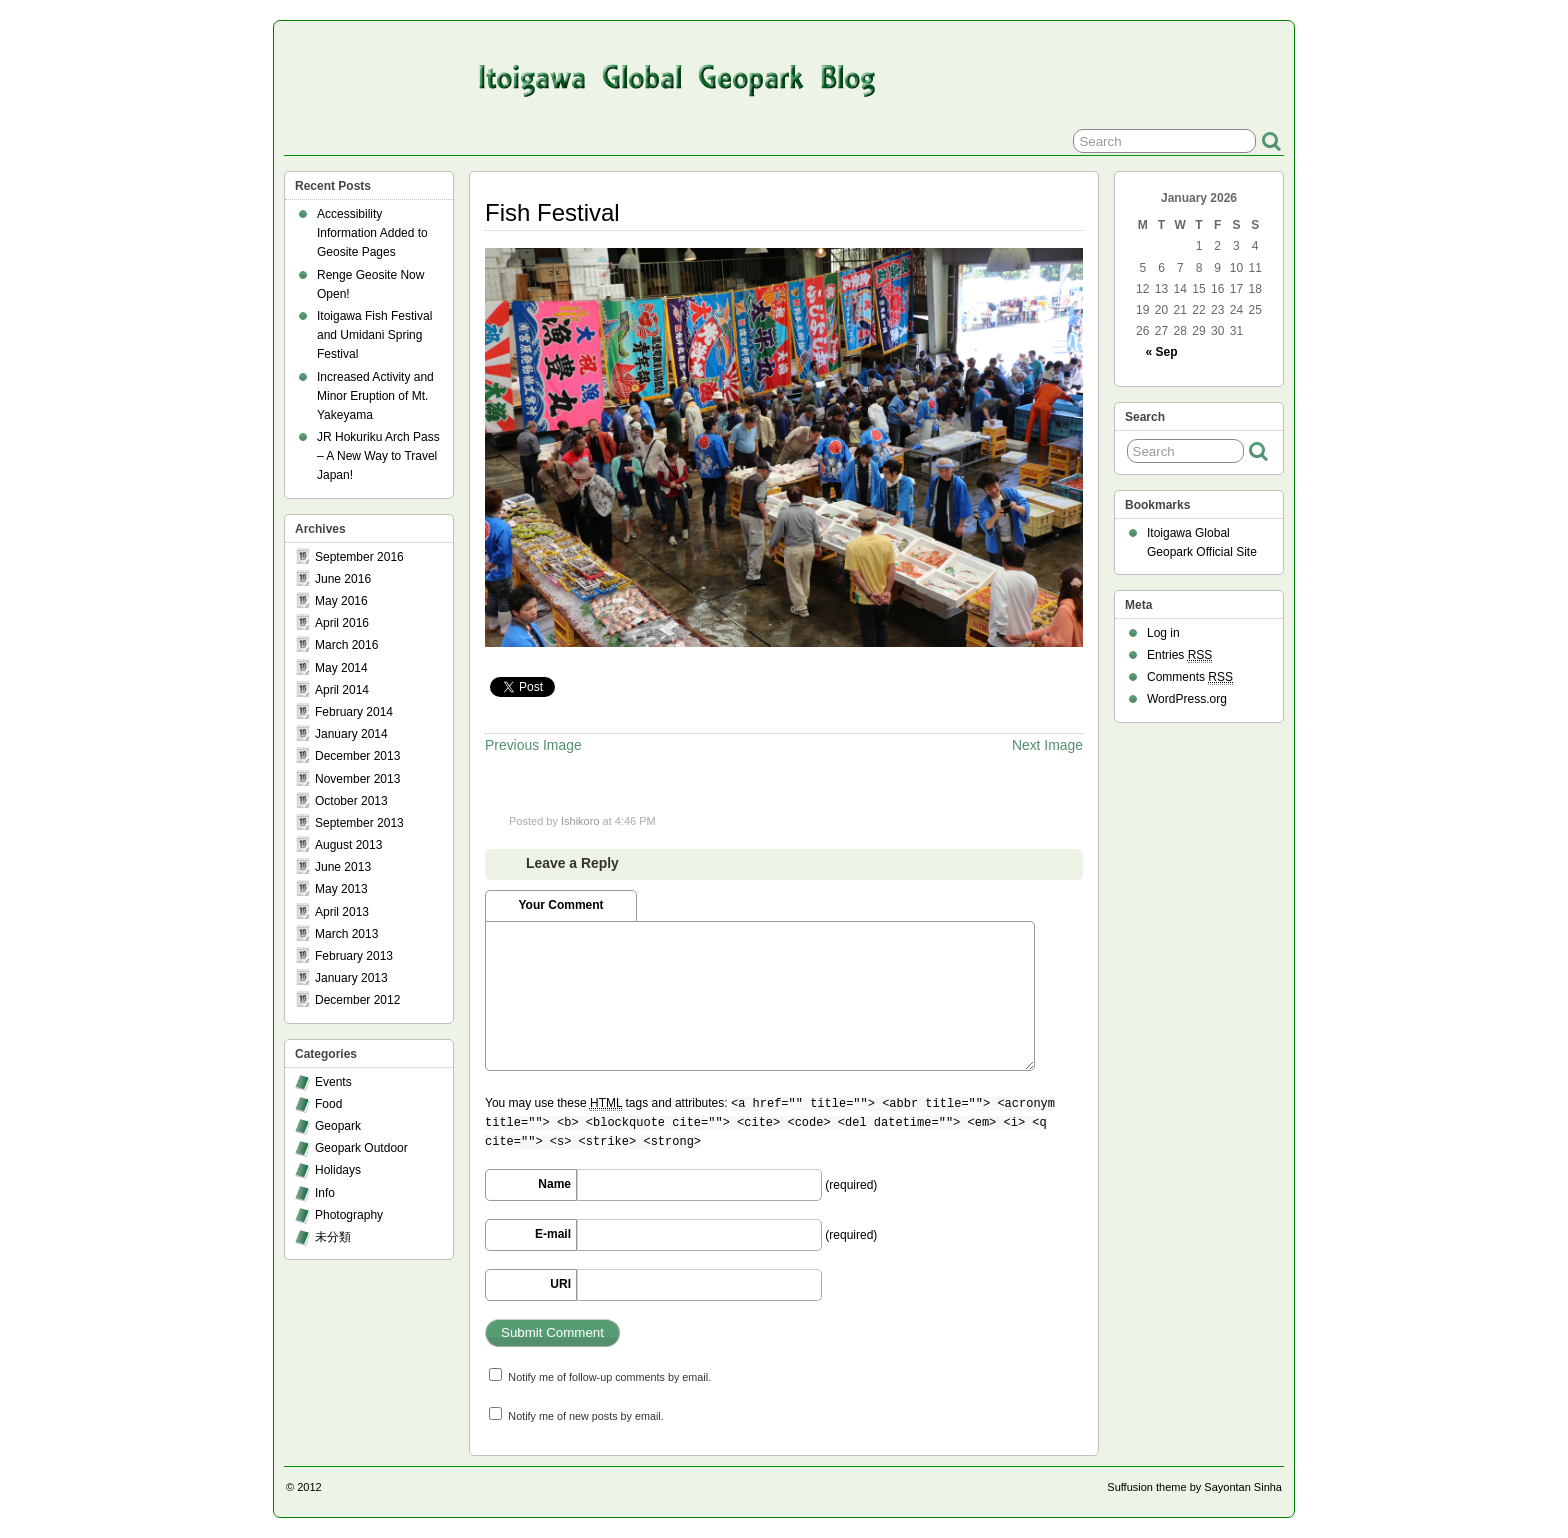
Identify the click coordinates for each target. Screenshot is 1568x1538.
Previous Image (533, 745)
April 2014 (342, 690)
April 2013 (342, 912)
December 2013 (357, 756)
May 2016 (341, 601)
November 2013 (357, 779)
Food (328, 1104)
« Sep (1162, 352)
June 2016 (343, 579)
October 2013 (351, 801)
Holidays (338, 1170)
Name (554, 1184)
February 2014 (354, 712)
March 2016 (346, 645)
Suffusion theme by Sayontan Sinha (1194, 1487)
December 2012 (357, 1000)
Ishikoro (580, 821)
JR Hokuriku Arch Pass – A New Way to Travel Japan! (378, 456)
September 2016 (359, 557)
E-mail (553, 1234)
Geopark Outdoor (361, 1148)
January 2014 (351, 734)
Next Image (1047, 745)
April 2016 (342, 623)
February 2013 (354, 956)
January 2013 (351, 978)
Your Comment (560, 905)
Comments (1190, 677)
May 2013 (341, 889)
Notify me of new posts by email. (585, 1416)
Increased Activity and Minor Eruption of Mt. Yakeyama (375, 396)
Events (333, 1082)
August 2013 (348, 845)
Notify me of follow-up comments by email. (609, 1377)
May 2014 (341, 668)
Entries (1179, 655)
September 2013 (359, 823)
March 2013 (346, 934)
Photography (349, 1215)
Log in (1163, 633)
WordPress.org (1187, 699)
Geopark (338, 1126)
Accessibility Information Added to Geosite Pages (372, 233)
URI (560, 1284)
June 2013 (343, 867)
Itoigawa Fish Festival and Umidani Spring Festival (374, 335)
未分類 (333, 1237)
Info (325, 1193)
